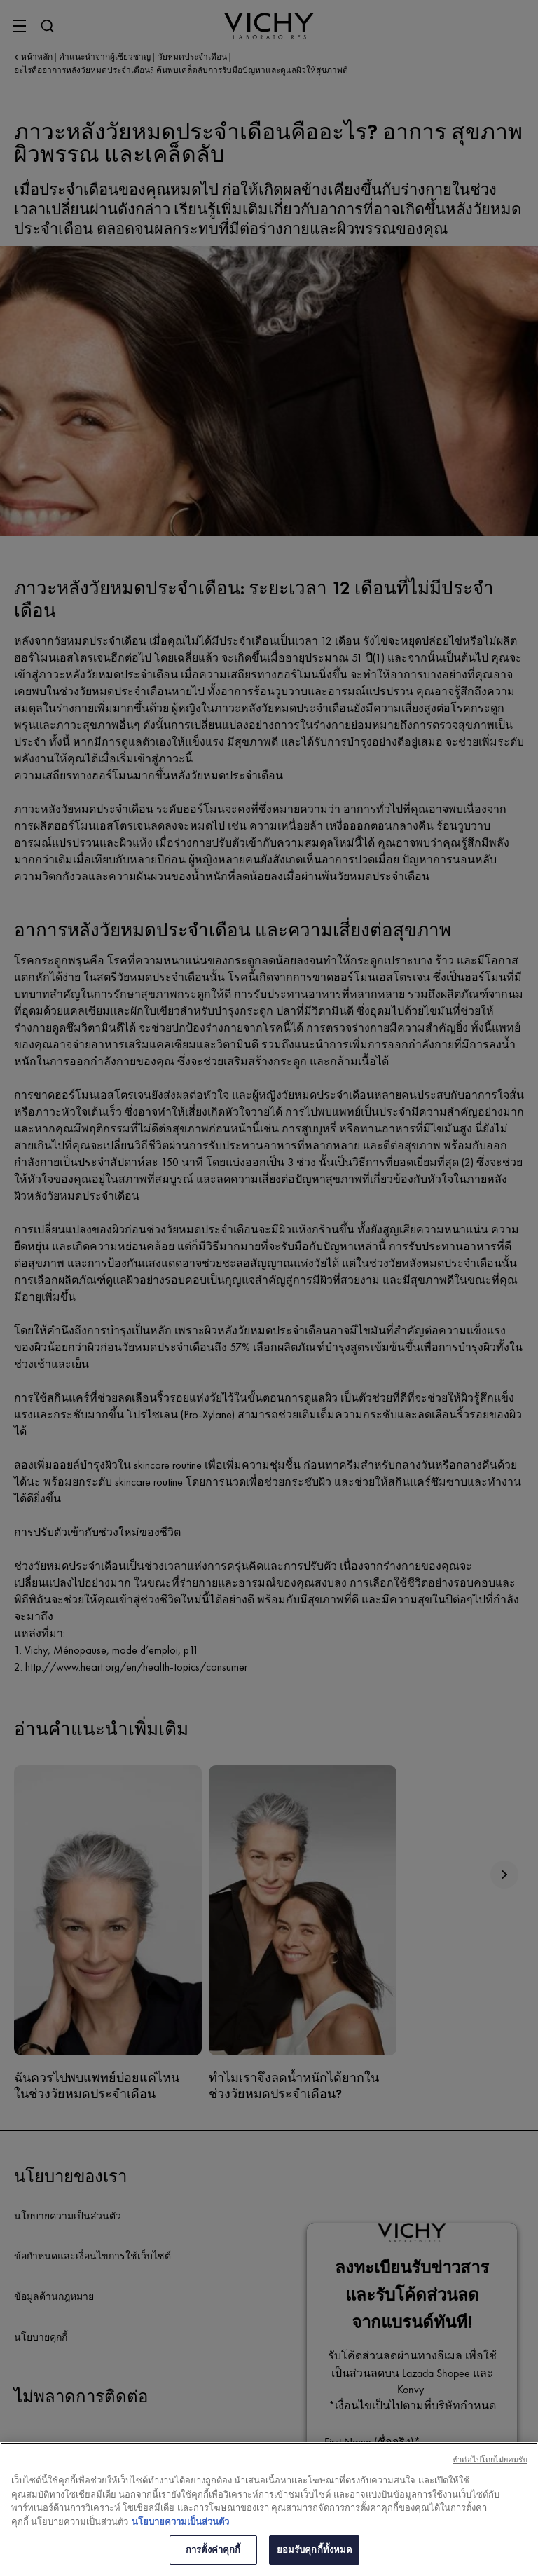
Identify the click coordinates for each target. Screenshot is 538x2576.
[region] (269, 2509)
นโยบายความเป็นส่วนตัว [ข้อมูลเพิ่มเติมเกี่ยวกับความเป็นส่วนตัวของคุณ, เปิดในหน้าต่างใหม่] (180, 2521)
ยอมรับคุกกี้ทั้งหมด (314, 2549)
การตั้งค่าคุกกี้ (213, 2549)
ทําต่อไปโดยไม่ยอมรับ (490, 2459)
